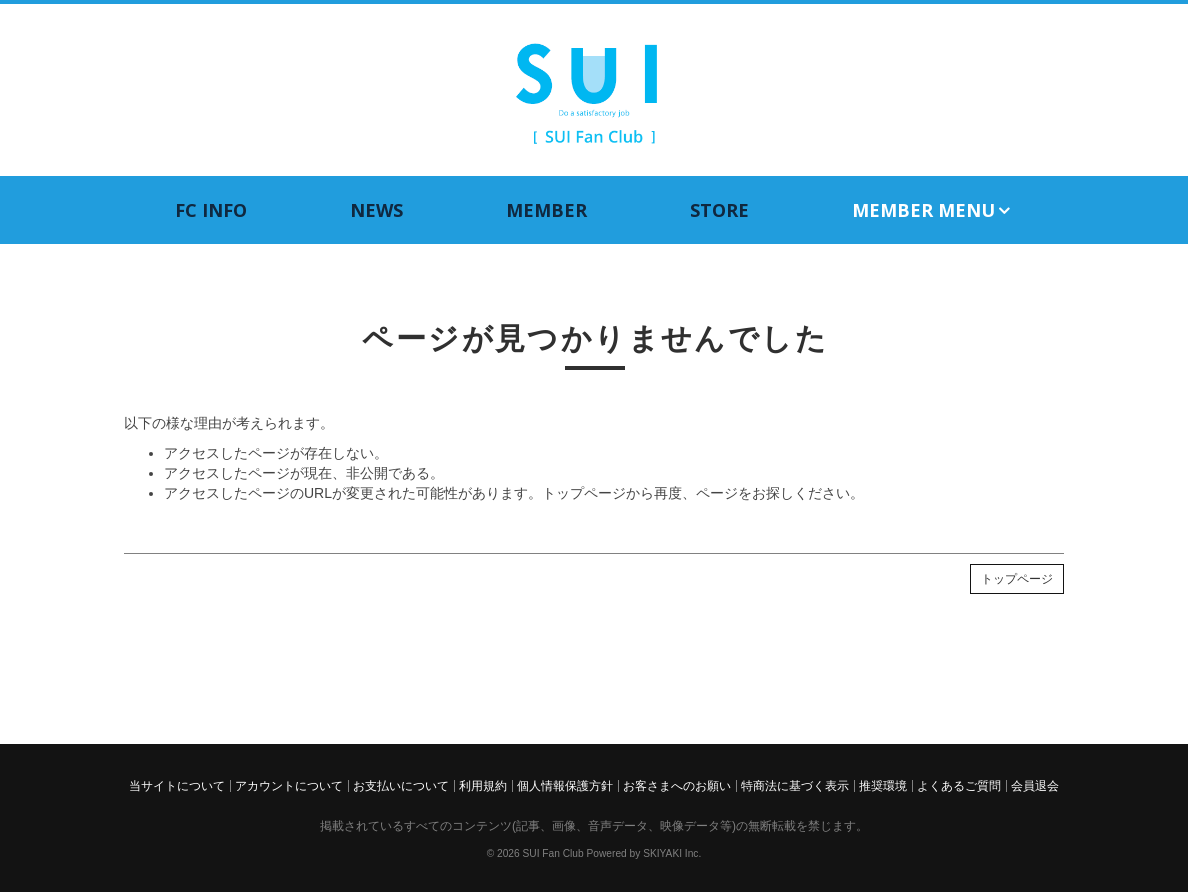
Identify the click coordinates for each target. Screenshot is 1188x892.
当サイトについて (177, 786)
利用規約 (483, 786)
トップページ (1017, 579)
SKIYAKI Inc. (672, 853)
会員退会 (1035, 786)
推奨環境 (883, 786)
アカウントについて (289, 786)
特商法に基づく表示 (795, 786)
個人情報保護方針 (565, 786)
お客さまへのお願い (677, 786)
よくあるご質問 (959, 786)
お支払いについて (401, 786)
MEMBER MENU (932, 210)
